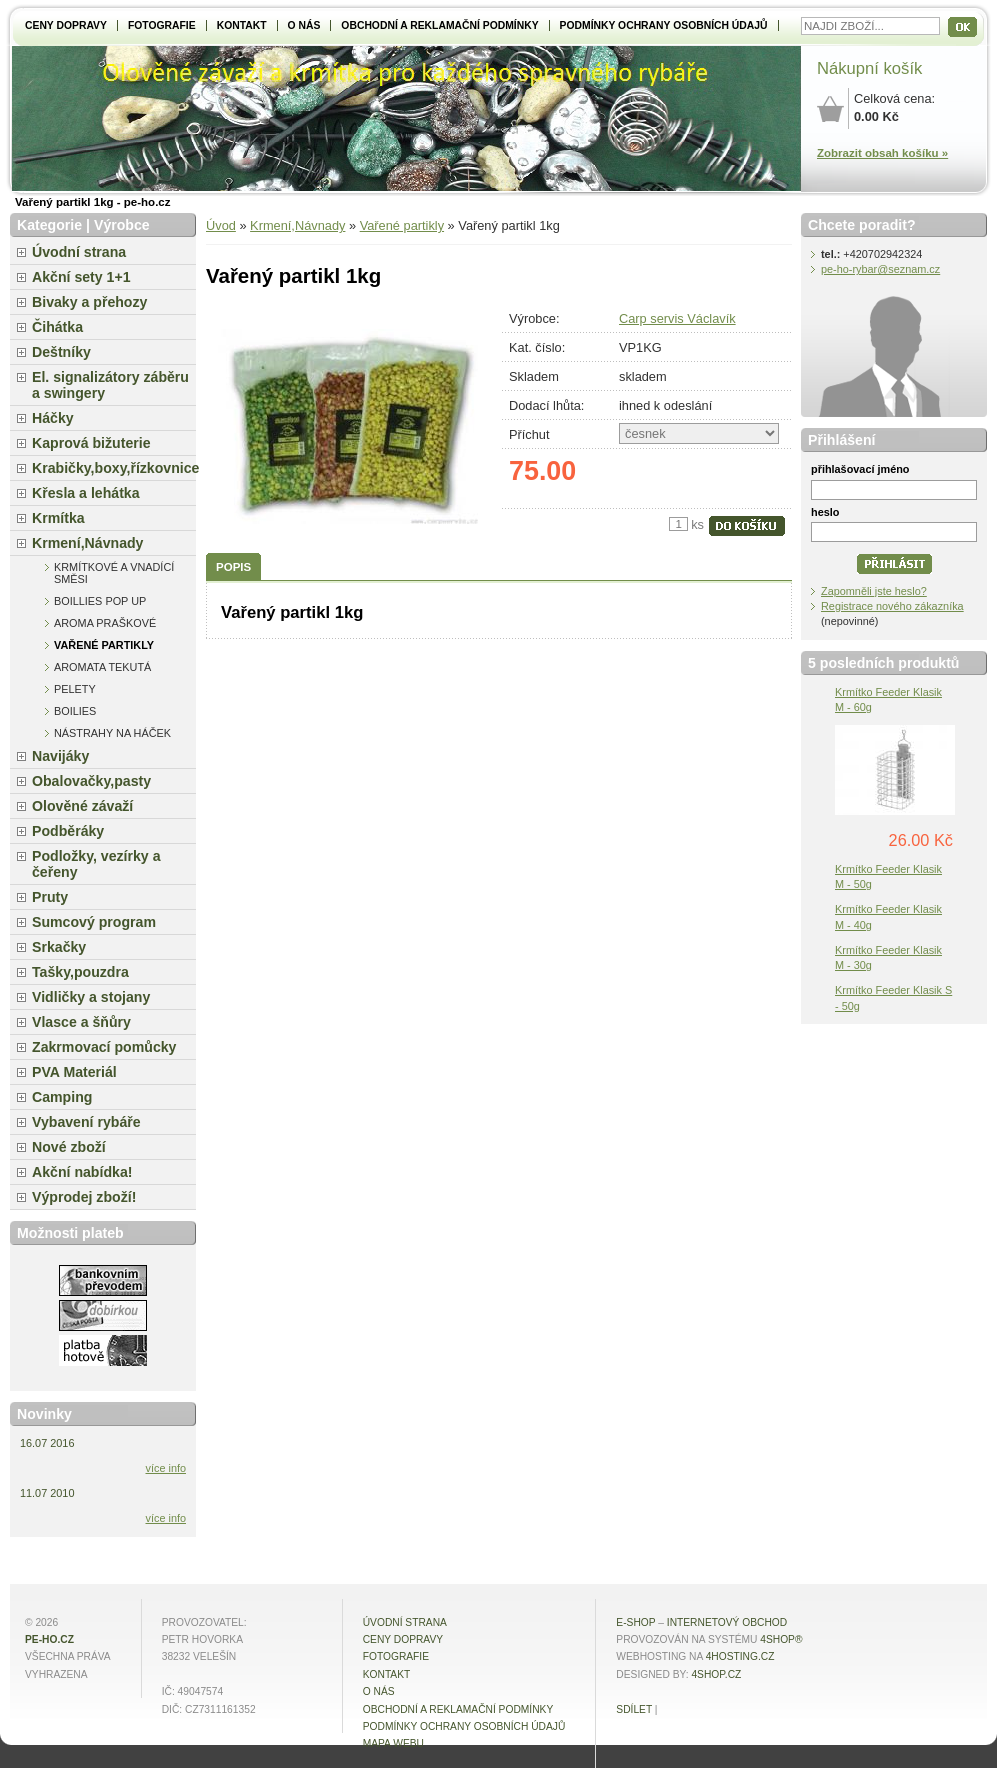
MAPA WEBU (393, 1743)
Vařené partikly (402, 225)
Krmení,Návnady (297, 225)
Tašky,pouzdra (80, 972)
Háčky (53, 418)
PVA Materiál (74, 1072)
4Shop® (781, 1639)
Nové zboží (69, 1147)
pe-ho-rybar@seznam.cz (880, 269)
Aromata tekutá (102, 667)
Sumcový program (94, 922)
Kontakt (242, 25)
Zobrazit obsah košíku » (882, 153)
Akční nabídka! (82, 1172)
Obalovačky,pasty (91, 781)
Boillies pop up (100, 601)
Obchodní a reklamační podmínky (439, 25)
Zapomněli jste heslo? (874, 591)
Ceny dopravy (66, 25)
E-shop (635, 1622)
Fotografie (162, 25)
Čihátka (57, 327)
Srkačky (59, 947)
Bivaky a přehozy (89, 302)
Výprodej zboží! (84, 1197)
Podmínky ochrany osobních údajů (664, 25)
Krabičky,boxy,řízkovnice (114, 468)
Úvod (221, 225)
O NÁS (304, 25)
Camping (62, 1097)
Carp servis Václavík (677, 318)
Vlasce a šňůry (81, 1022)
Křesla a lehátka (86, 493)
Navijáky (60, 756)
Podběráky (68, 831)
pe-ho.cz (49, 1639)
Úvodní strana (79, 252)
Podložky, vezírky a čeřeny (96, 864)
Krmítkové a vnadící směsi (114, 573)
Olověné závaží (82, 806)
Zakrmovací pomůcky (104, 1047)
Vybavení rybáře (86, 1122)
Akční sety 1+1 (81, 277)
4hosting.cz (740, 1656)
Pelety (75, 689)
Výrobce (122, 225)
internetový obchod (727, 1622)
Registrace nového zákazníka (892, 606)
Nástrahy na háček (112, 733)
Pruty (50, 897)
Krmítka (58, 518)
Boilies (75, 711)
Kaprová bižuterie (91, 443)
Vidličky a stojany (91, 997)
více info (166, 1468)
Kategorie (49, 225)
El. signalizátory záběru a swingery (110, 385)
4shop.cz (716, 1674)
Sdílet (634, 1709)
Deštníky (61, 352)
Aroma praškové (105, 623)
